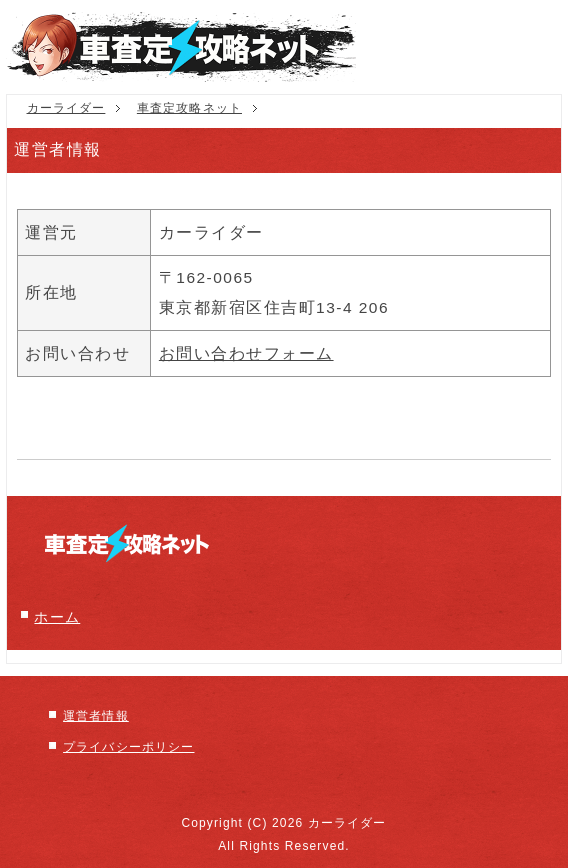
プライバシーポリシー (128, 747)
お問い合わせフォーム (246, 353)
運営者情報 (96, 716)
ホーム (57, 617)
